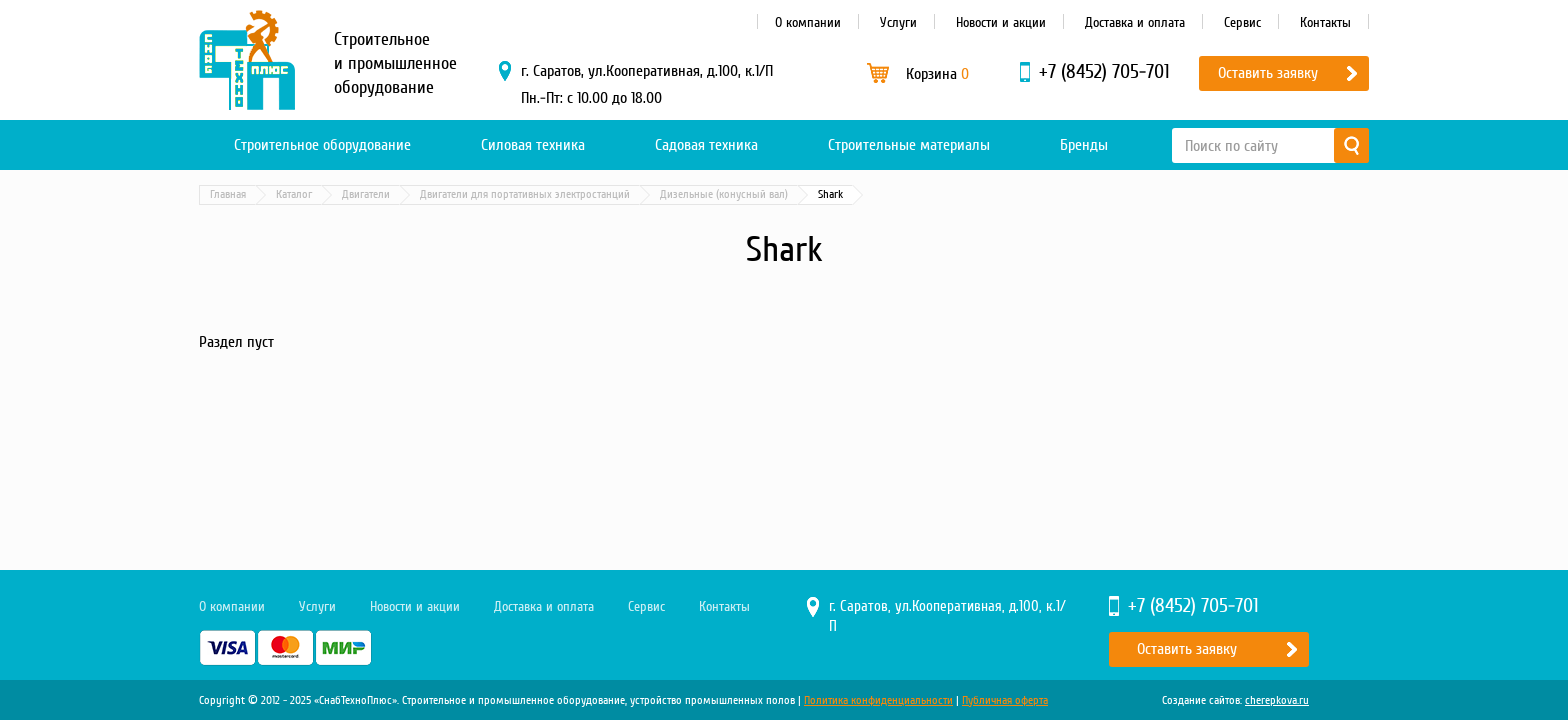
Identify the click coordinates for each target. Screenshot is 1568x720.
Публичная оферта (1005, 700)
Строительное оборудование (322, 145)
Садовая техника (706, 145)
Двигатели (366, 194)
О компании (808, 22)
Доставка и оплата (1135, 22)
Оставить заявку (1268, 73)
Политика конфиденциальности (878, 700)
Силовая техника (533, 145)
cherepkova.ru (1277, 700)
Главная (228, 194)
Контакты (1325, 22)
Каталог (294, 194)
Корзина (937, 74)
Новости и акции (1001, 22)
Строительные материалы (909, 145)
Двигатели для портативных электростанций (525, 194)
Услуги (898, 22)
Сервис (1242, 22)
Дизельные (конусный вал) (724, 194)
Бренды (1084, 145)
